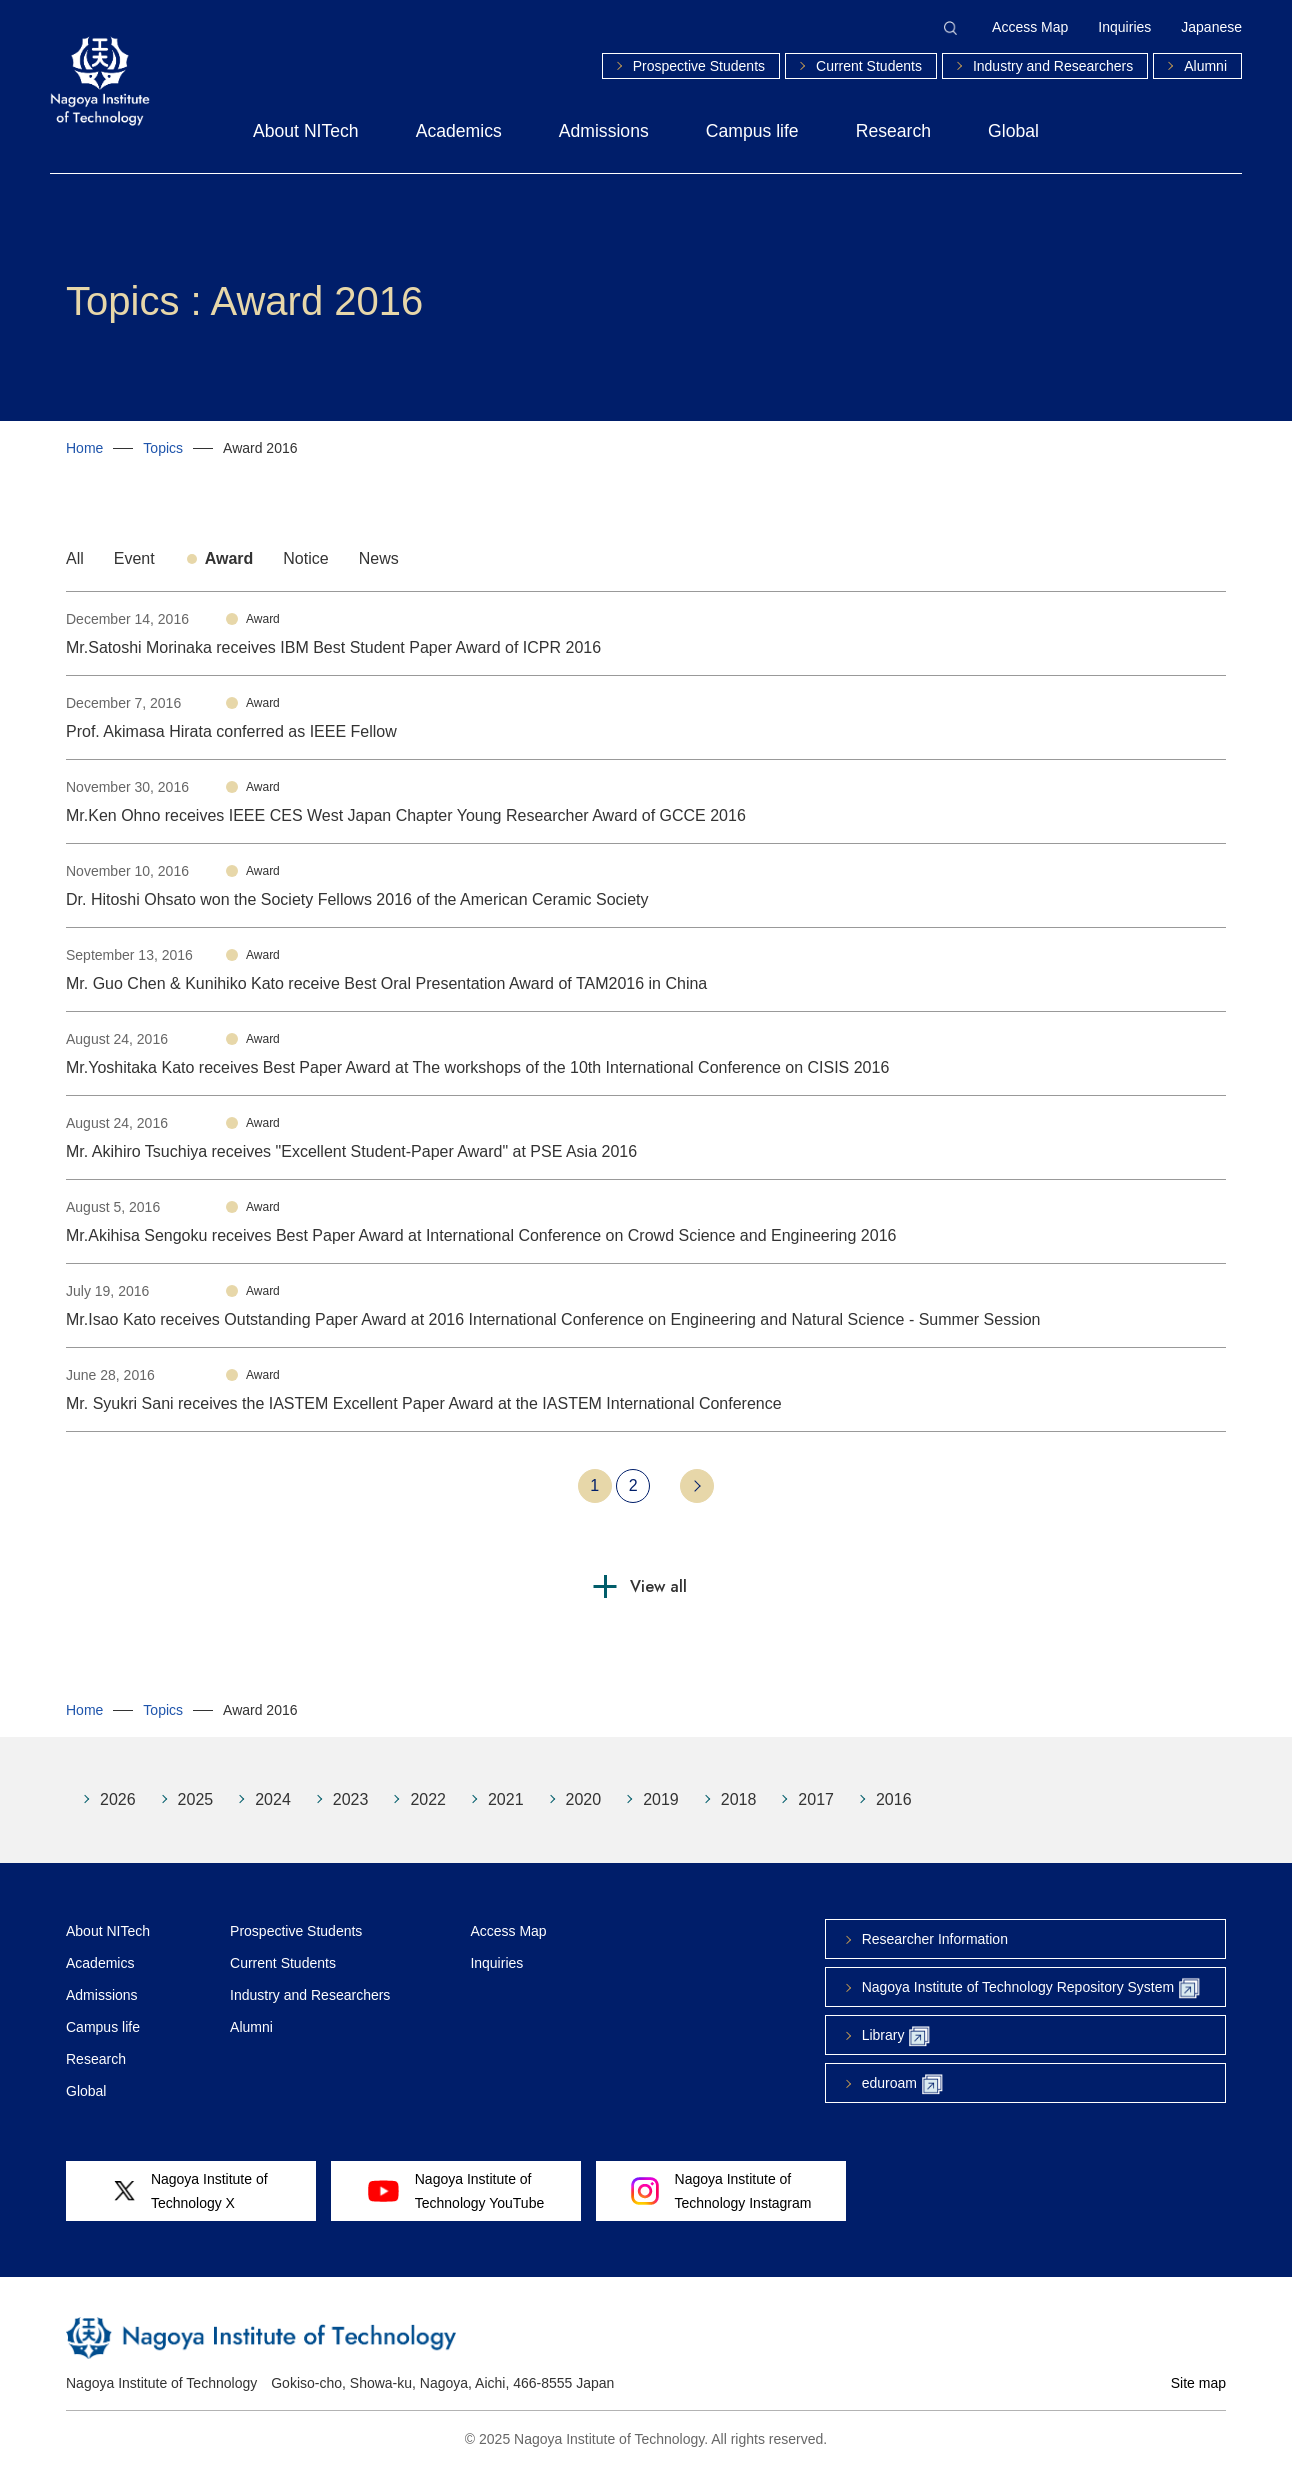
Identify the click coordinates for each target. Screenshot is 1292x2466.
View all (658, 1586)
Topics (163, 448)
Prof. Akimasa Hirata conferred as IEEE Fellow (231, 731)
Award (229, 558)
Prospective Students (699, 66)
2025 (196, 1799)
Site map (1198, 2383)
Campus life (752, 131)
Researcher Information (935, 1939)
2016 (894, 1799)
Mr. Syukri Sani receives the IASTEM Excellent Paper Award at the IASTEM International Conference (424, 1403)
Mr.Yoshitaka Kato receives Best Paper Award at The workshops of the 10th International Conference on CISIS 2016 (477, 1067)
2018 (739, 1799)
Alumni (1205, 66)
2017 (816, 1799)
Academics (459, 131)
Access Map (1030, 27)
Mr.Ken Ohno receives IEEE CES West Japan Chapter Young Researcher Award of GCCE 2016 (406, 815)
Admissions (604, 131)
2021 (506, 1799)
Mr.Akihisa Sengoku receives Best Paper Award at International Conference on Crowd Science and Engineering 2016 (481, 1235)
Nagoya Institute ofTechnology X (190, 2191)
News (379, 558)
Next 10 (697, 1486)
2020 (584, 1799)
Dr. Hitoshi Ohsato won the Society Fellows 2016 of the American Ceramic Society (357, 899)
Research (893, 131)
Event (134, 558)
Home (84, 448)
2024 (273, 1799)
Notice (305, 558)
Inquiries (1124, 27)
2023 (351, 1799)
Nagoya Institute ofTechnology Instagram (721, 2191)
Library (896, 2036)
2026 (118, 1799)
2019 (661, 1799)
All (75, 558)
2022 (428, 1799)
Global (1013, 131)
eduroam (902, 2084)
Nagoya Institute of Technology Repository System (1031, 1988)
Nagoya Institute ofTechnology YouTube (456, 2191)
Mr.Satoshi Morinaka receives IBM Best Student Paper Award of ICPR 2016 (333, 647)
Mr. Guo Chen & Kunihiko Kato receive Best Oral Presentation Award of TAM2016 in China (386, 983)
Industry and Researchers (1053, 66)
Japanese (1211, 27)
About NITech (306, 131)
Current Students (869, 66)
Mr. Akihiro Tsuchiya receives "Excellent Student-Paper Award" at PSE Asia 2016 (351, 1151)
